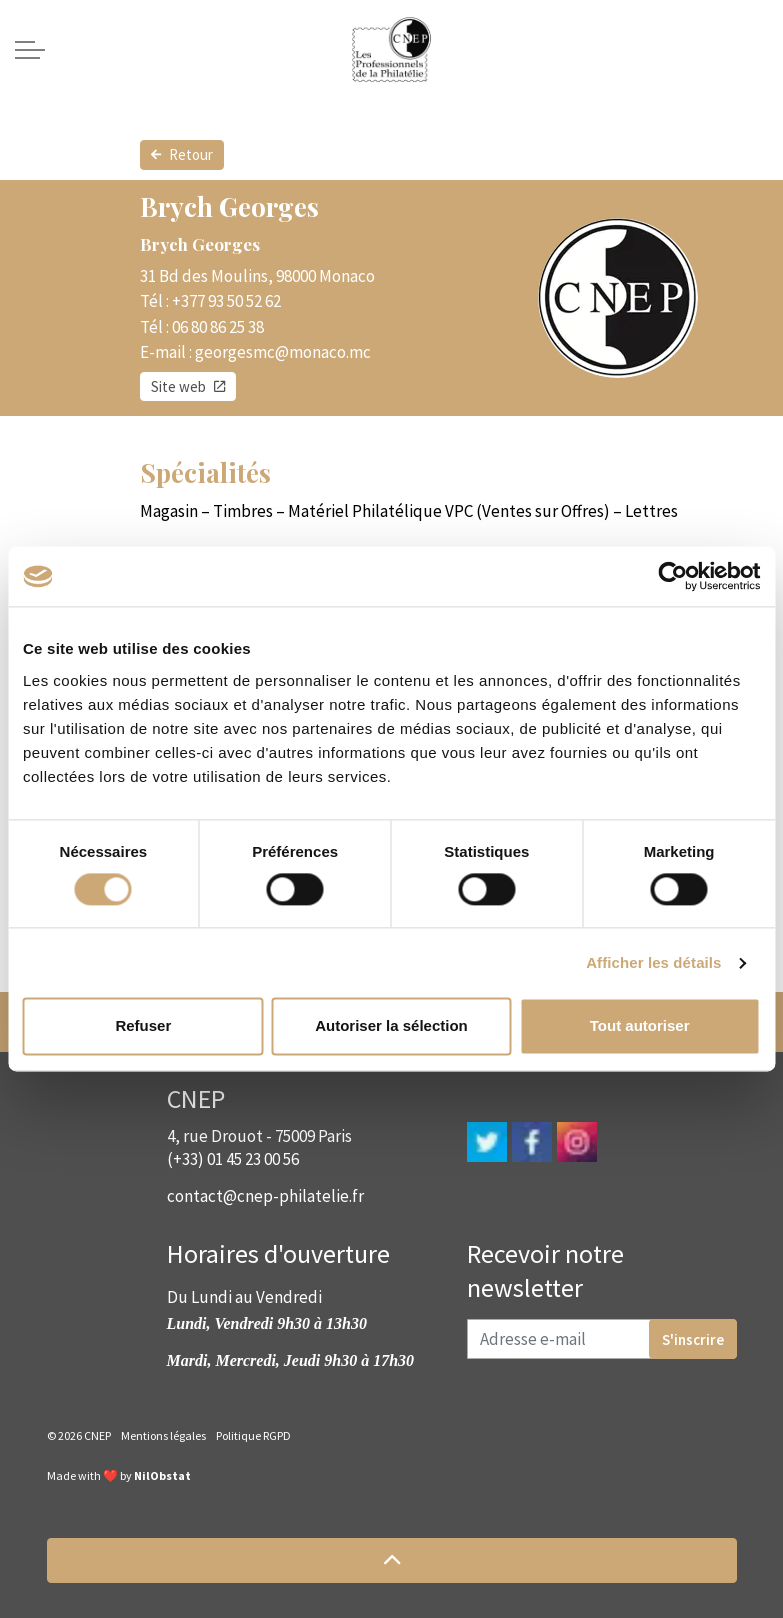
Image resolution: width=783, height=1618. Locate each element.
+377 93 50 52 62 (226, 301)
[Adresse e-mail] (602, 1339)
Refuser (143, 1026)
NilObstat (162, 1475)
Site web (188, 387)
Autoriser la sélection (391, 1026)
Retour (182, 155)
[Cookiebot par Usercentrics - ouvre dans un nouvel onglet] (672, 576)
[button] (392, 1560)
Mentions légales (163, 1435)
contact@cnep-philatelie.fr (265, 1196)
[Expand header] (30, 50)
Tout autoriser (640, 1026)
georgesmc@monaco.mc (283, 352)
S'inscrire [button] (693, 1339)
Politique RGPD (253, 1435)
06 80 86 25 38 (218, 327)
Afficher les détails (653, 962)
